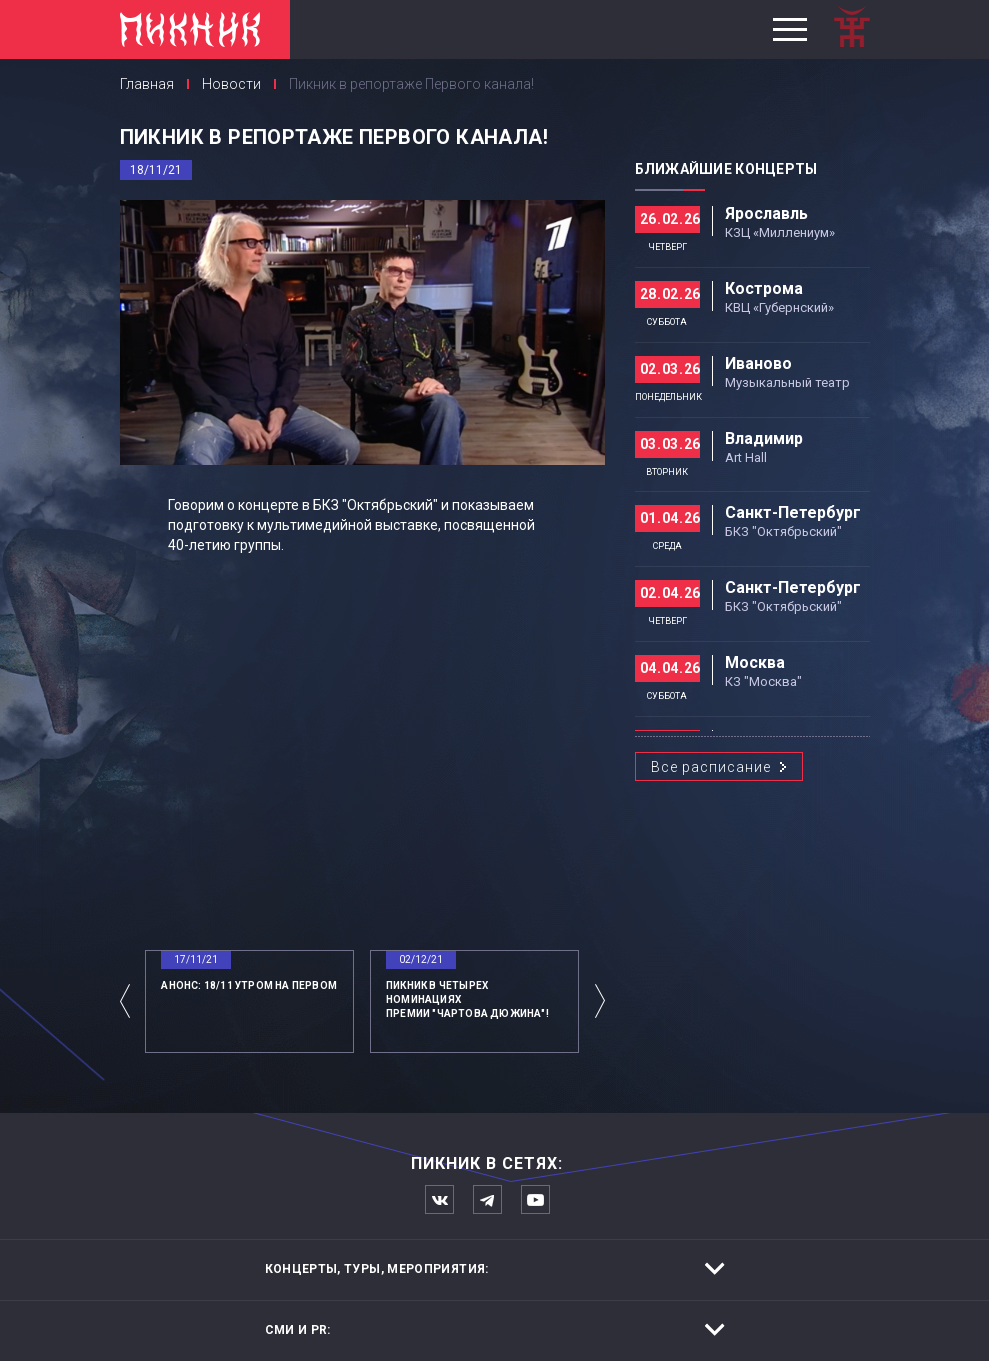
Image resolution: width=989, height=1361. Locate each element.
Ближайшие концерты (726, 169)
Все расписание (711, 767)
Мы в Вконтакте (439, 1199)
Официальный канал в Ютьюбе (535, 1199)
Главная (147, 84)
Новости (231, 84)
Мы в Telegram (487, 1199)
